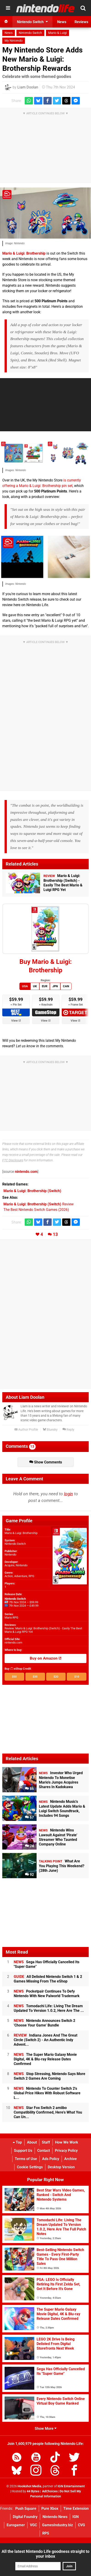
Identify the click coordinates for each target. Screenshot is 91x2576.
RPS (45, 2533)
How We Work (66, 2142)
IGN (75, 2517)
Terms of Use (26, 2159)
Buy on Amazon (46, 1658)
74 (29, 1846)
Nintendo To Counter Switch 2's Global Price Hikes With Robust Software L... (47, 2093)
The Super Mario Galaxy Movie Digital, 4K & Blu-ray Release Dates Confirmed (45, 2059)
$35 (35, 1676)
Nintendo (10, 1554)
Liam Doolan (27, 87)
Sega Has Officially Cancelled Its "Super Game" (46, 1964)
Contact (43, 2150)
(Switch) (32, 1191)
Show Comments (45, 1462)
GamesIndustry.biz (57, 2525)
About (32, 2142)
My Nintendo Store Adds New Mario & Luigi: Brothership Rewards (42, 59)
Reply (68, 1430)
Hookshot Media (29, 2486)
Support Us (23, 2150)
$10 (76, 1676)
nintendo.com (26, 1171)
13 (55, 1234)
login (68, 1493)
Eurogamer (16, 2525)
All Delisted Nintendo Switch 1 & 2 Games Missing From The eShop (48, 1978)
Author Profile (26, 1430)
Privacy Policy (66, 2150)
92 (29, 1874)
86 (29, 1789)
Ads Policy (50, 2159)
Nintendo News (55, 2517)
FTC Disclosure (12, 1160)
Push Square (25, 2508)
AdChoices (49, 2491)
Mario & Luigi (57, 33)
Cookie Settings (30, 2167)
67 (29, 1817)
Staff (46, 2142)
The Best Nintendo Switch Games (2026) (36, 1209)
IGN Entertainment (71, 2486)
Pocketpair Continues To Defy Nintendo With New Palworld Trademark (47, 1993)
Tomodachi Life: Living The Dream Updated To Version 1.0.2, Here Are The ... (49, 2008)
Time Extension (76, 2508)
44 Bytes (33, 2491)
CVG (81, 2525)
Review (38, 1204)
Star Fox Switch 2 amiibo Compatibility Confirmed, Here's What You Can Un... (48, 2112)
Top (17, 2142)
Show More (45, 2428)
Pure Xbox (49, 2508)
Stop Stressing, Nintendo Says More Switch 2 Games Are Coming (49, 2076)
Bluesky (50, 1430)
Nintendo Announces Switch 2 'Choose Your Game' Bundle (44, 2022)
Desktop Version (61, 2167)
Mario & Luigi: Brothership (24, 253)
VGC (33, 2525)
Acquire (9, 1565)
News (9, 33)
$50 (14, 1676)
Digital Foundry (25, 2517)
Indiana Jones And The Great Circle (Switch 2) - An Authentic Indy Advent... (45, 2040)
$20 (56, 1676)
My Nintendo (14, 41)
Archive (70, 2159)
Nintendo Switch (30, 33)
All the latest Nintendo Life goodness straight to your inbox (45, 2554)
